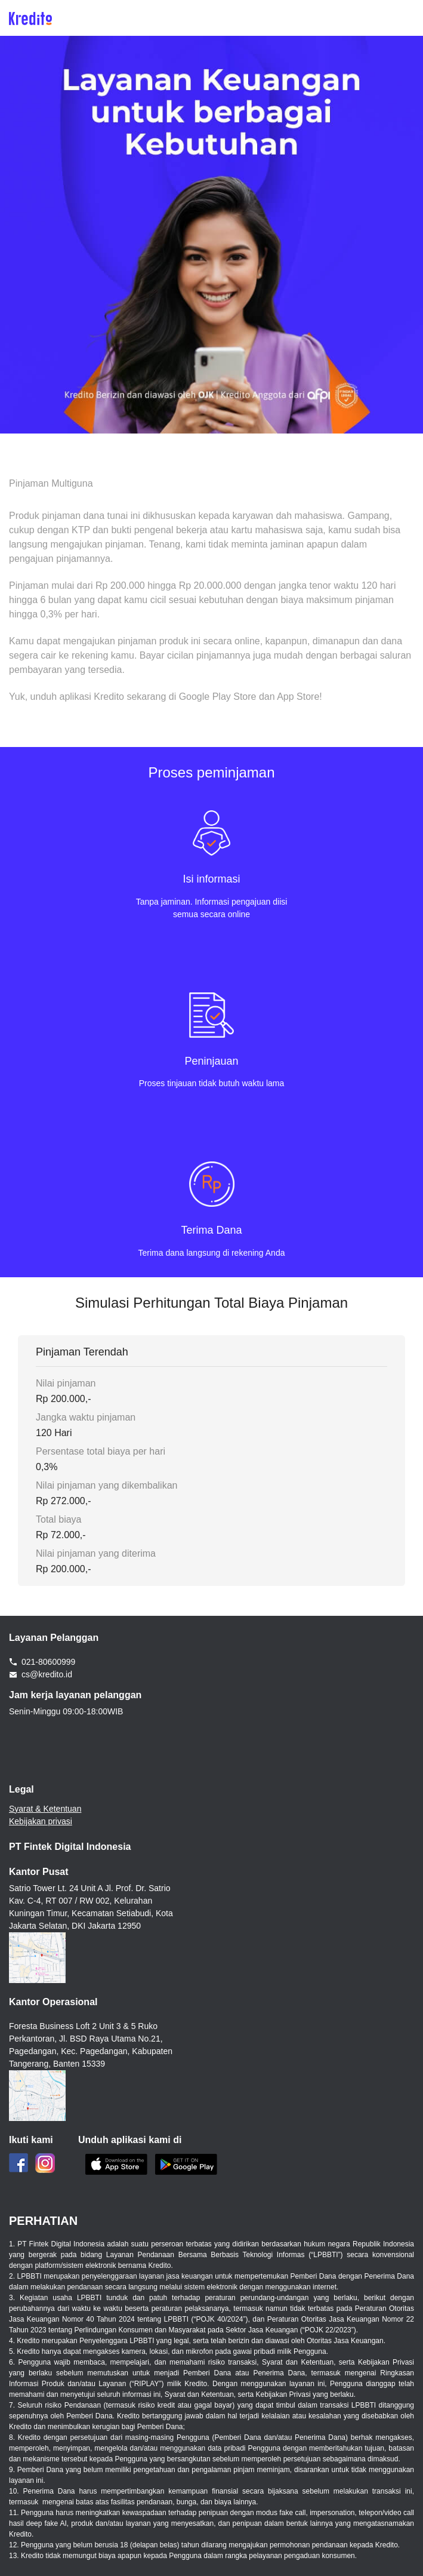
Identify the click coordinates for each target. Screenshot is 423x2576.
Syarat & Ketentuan (45, 1808)
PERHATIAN (43, 2220)
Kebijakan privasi (40, 1821)
